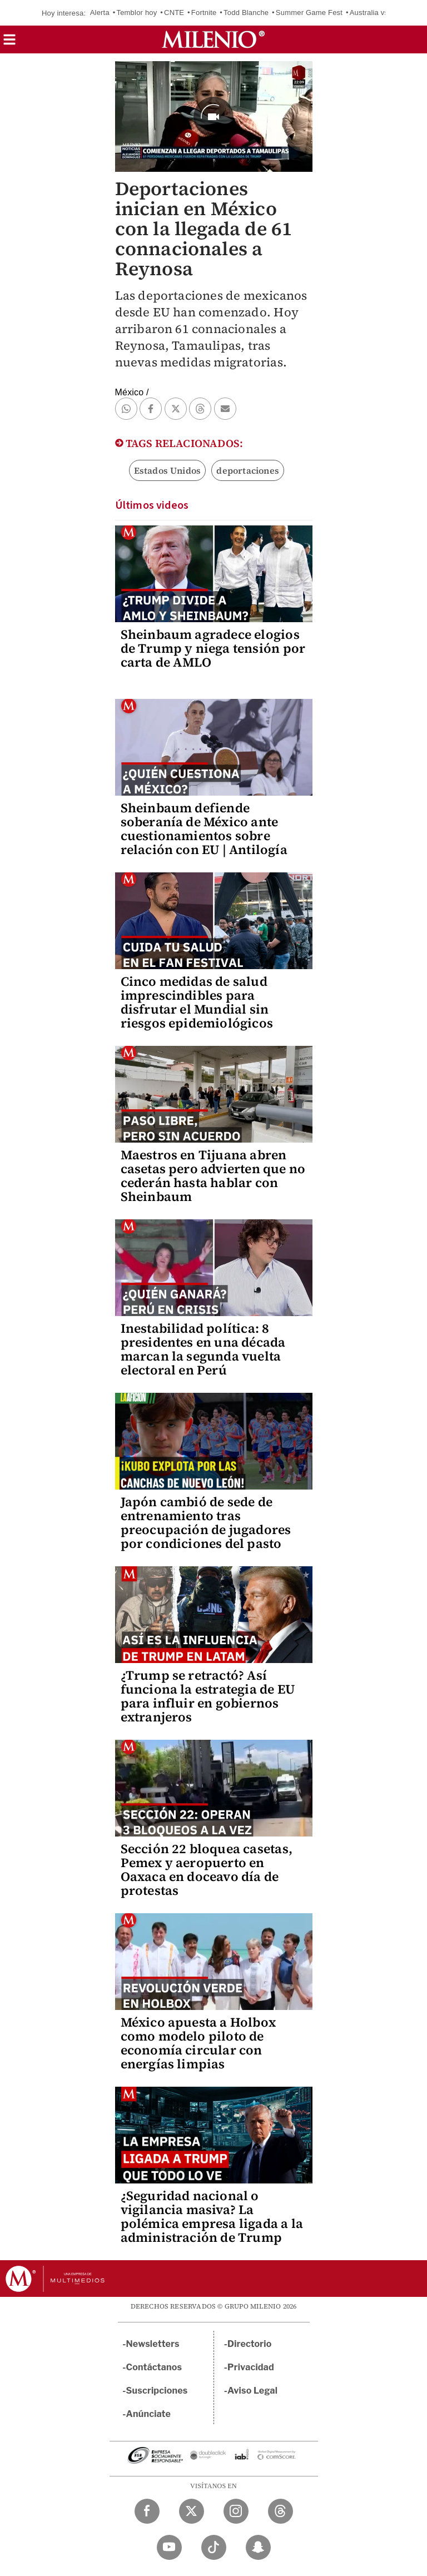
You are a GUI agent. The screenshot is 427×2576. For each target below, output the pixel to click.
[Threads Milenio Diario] (280, 2511)
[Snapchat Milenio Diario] (258, 2547)
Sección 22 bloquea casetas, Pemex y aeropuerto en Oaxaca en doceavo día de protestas (206, 1869)
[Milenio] (213, 39)
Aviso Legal (252, 2390)
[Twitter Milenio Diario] (191, 2511)
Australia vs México (382, 12)
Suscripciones (157, 2390)
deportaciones (247, 470)
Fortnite (204, 12)
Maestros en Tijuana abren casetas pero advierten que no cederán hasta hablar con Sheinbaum (213, 1175)
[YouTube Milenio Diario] (169, 2547)
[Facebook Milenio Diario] (147, 2511)
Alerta (100, 12)
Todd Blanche (246, 12)
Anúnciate (148, 2414)
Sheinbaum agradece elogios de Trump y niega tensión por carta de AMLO (213, 648)
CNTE (174, 12)
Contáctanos (154, 2367)
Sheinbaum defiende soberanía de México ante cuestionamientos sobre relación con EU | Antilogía (204, 828)
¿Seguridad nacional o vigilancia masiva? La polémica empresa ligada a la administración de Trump (212, 2216)
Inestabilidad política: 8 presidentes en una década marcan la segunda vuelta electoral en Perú (203, 1349)
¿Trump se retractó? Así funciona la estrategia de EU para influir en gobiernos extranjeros (208, 1696)
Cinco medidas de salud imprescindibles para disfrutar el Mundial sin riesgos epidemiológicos (197, 1002)
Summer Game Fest (309, 12)
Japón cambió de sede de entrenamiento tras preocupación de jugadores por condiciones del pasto (206, 1522)
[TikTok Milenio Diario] (213, 2547)
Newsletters (153, 2344)
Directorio (249, 2344)
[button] (9, 43)
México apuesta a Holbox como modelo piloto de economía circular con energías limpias (198, 2043)
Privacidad (250, 2367)
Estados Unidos (167, 470)
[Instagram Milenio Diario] (236, 2511)
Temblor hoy (136, 12)
